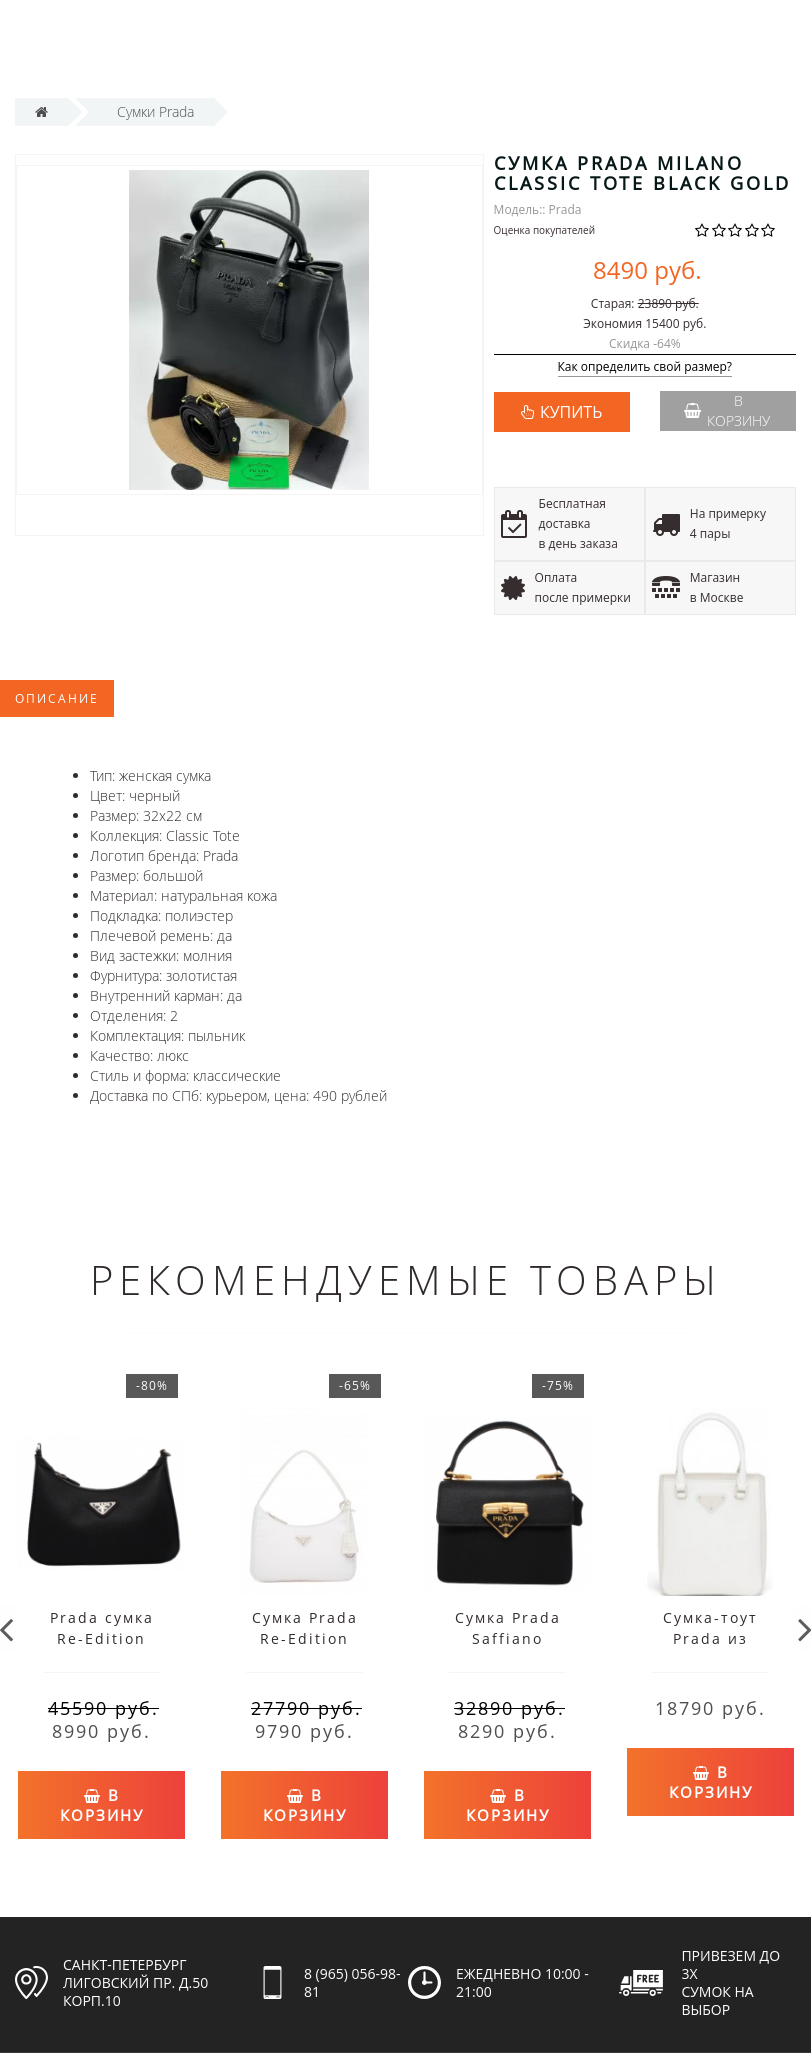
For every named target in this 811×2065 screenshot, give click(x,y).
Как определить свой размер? (645, 367)
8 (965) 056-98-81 (352, 1975)
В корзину (727, 410)
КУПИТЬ (571, 412)
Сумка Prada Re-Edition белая (305, 1638)
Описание (57, 698)
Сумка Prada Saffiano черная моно (508, 1638)
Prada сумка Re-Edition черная (102, 1638)
